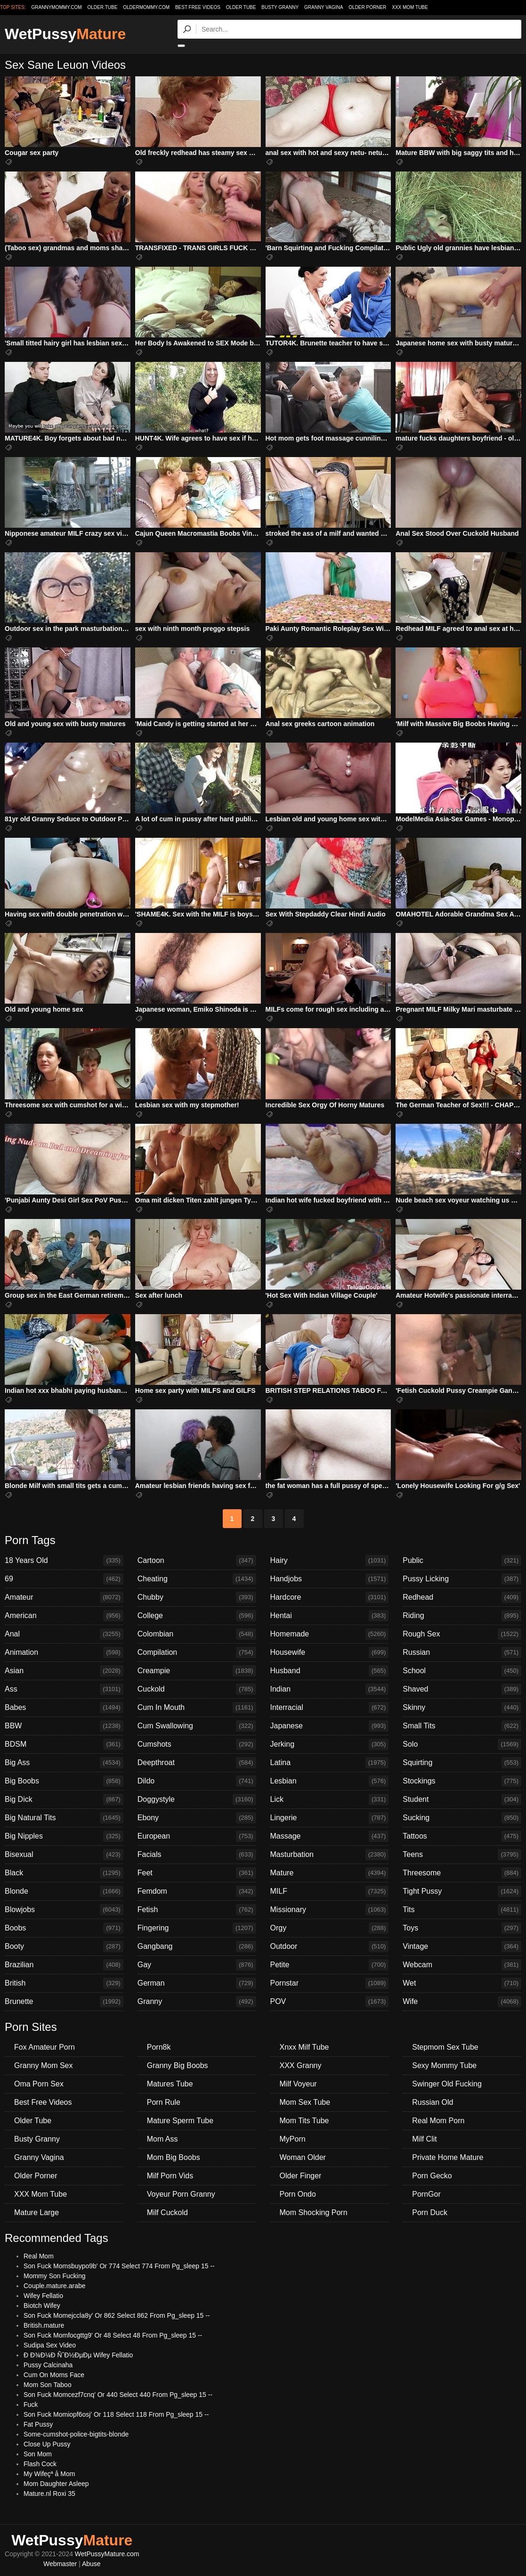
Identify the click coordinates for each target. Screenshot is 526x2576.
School (462, 1670)
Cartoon (197, 1560)
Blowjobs (64, 1909)
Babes (64, 1707)
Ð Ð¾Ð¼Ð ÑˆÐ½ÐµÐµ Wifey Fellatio (78, 2355)
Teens (462, 1854)
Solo (462, 1744)
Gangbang (197, 1946)
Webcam (462, 1965)
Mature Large (36, 2212)
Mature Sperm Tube (180, 2121)
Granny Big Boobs (177, 2065)
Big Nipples (64, 1836)
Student (462, 1799)
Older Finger (301, 2176)
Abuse (91, 2564)
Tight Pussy (462, 1891)
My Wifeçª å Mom (49, 2474)
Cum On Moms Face (54, 2375)
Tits (462, 1909)
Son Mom (38, 2454)
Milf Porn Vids (170, 2176)
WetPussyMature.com (107, 2554)
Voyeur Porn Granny (181, 2194)
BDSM (64, 1744)
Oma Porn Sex (39, 2084)
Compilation (197, 1652)
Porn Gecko (432, 2176)
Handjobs (329, 1579)
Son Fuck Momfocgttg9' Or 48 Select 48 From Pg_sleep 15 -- (113, 2335)
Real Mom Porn (438, 2121)
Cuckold (197, 1689)
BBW (64, 1726)
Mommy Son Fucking (54, 2276)
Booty (64, 1946)
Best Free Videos (197, 7)
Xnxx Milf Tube (304, 2047)
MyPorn (293, 2139)
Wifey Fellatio (43, 2295)
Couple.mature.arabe (55, 2286)
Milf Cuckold (167, 2212)
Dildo (197, 1781)
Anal (64, 1634)
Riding (462, 1615)
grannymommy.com (57, 7)
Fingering (197, 1928)
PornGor (426, 2194)
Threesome (462, 1873)
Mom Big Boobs (173, 2157)
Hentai (329, 1615)
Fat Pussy (38, 2424)
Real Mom (39, 2256)
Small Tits (462, 1726)
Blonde (64, 1891)
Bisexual (64, 1854)
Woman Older (303, 2157)
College (197, 1615)
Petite (329, 1965)
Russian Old (432, 2102)
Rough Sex (462, 1634)
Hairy (329, 1560)
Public (462, 1560)
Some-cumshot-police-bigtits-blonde (76, 2434)
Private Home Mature (447, 2157)
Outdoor (329, 1946)
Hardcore (329, 1597)
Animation (64, 1652)
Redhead (462, 1597)
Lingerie (329, 1818)
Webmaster (60, 2564)
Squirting (462, 1762)
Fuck (31, 2404)
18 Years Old (64, 1560)
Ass (64, 1689)
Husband (329, 1670)
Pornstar (329, 1983)
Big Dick (64, 1799)
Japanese (329, 1726)
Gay (197, 1965)
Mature (329, 1873)
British (64, 1983)
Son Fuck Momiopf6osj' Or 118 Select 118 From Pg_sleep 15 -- (116, 2414)
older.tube (102, 7)
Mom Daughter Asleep (56, 2483)
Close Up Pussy (47, 2444)
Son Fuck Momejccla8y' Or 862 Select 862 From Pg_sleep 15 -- (117, 2315)
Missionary (329, 1909)
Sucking (462, 1818)
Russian (462, 1652)
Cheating (197, 1579)
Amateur (64, 1597)
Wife (462, 2001)
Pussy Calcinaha (48, 2365)
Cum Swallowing (197, 1726)
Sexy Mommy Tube (444, 2065)
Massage (329, 1836)
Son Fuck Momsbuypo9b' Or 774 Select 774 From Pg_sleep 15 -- (119, 2266)
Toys (462, 1928)
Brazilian (64, 1965)
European (197, 1836)
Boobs (64, 1928)
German (197, 1983)
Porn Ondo (298, 2194)
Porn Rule (163, 2102)
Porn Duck (429, 2212)
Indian (329, 1689)
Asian (64, 1670)
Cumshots (197, 1744)
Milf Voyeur (298, 2084)
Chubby (197, 1597)
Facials (197, 1854)
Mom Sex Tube (305, 2102)
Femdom (197, 1891)
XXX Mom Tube (410, 7)
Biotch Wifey (42, 2305)
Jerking (329, 1744)
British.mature (44, 2325)
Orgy (329, 1928)
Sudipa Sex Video (50, 2345)
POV (329, 2001)
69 (64, 1579)
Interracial (329, 1707)
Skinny (462, 1707)
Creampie (197, 1670)
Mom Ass (162, 2139)
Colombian (197, 1634)
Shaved (462, 1689)
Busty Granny (280, 7)
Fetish (197, 1909)
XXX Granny (301, 2065)
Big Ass (64, 1762)
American (64, 1615)
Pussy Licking (462, 1579)
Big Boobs (64, 1781)
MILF (329, 1891)
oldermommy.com (146, 7)
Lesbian (329, 1781)
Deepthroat (197, 1762)
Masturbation (329, 1854)
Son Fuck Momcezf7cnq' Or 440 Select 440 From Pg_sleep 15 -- (118, 2394)
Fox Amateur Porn (44, 2047)
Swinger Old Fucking (447, 2084)
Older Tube (241, 7)
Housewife (329, 1652)
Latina (329, 1762)
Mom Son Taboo (48, 2384)
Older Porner (367, 7)
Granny (197, 2001)
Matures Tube (170, 2084)
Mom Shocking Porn (314, 2212)
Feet (197, 1873)
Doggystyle (197, 1799)
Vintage (462, 1946)
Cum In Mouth (197, 1707)
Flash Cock (40, 2464)
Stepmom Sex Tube (445, 2047)
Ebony (197, 1818)
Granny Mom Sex (43, 2065)
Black (64, 1873)
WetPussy (65, 33)
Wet (462, 1983)
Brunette (64, 2001)
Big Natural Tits (64, 1818)
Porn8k (159, 2047)
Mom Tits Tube (304, 2121)
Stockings (462, 1781)
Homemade (329, 1634)
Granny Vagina (323, 7)
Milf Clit (424, 2139)
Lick (329, 1799)
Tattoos (462, 1836)
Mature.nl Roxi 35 (49, 2493)
